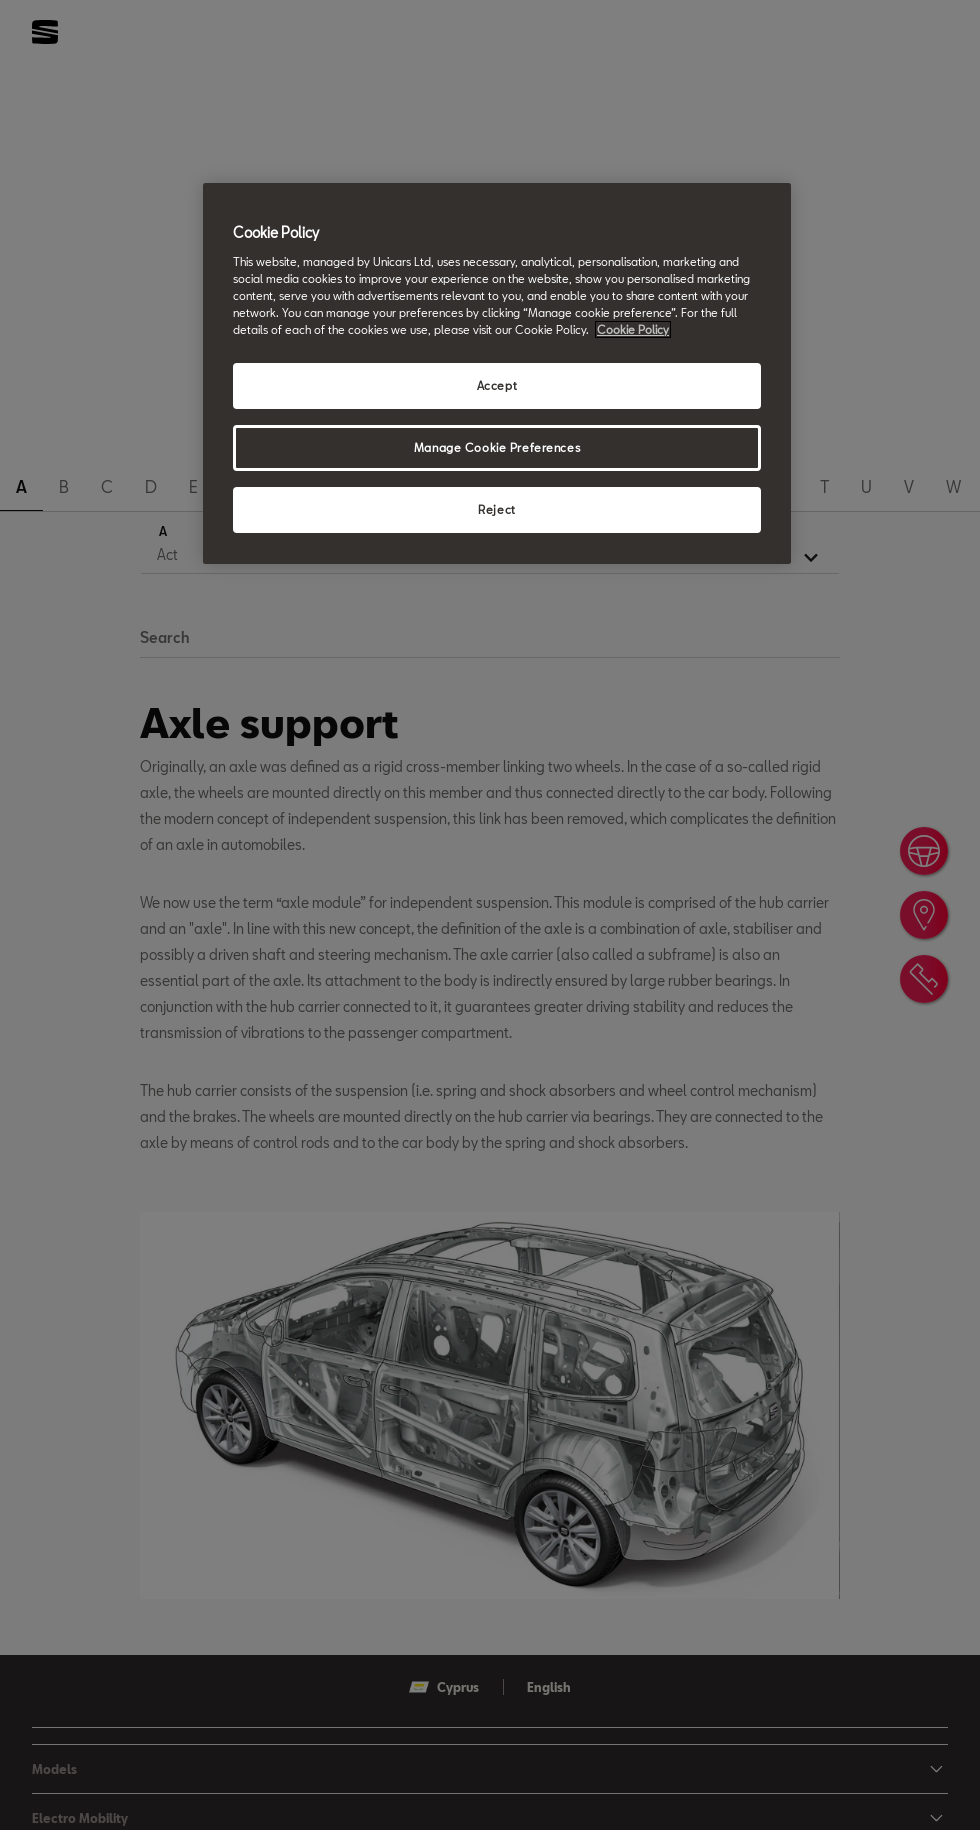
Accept (497, 385)
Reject (496, 509)
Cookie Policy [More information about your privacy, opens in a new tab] (633, 329)
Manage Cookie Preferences (497, 447)
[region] (497, 373)
